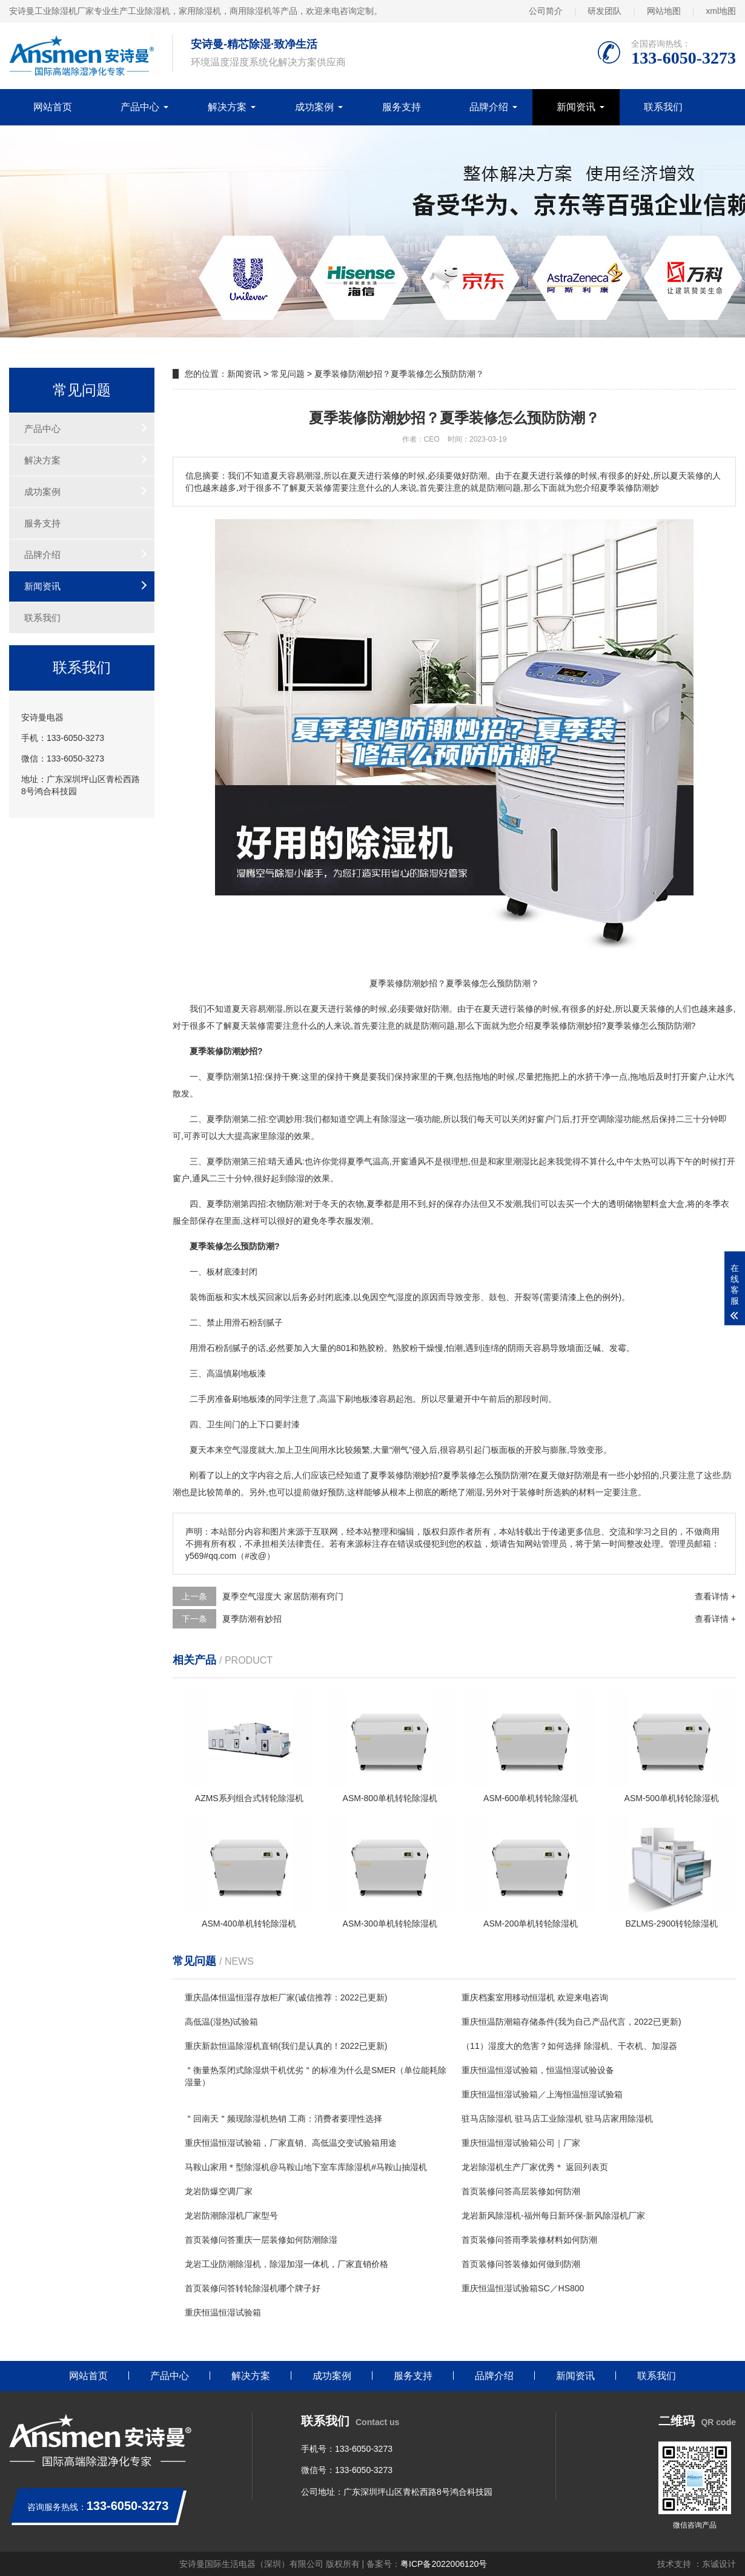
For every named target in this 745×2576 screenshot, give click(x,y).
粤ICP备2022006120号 (443, 2564)
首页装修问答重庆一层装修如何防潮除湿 (261, 2240)
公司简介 (546, 11)
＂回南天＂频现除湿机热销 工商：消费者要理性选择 (283, 2118)
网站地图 (664, 11)
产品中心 (140, 107)
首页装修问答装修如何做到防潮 (521, 2264)
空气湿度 (395, 1297)
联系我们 (663, 107)
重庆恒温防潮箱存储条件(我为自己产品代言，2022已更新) (571, 2022)
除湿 (389, 1119)
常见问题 (288, 374)
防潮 (440, 1009)
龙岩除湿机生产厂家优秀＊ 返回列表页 (535, 2167)
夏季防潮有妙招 (252, 1619)
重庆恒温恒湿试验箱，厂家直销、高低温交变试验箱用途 (291, 2143)
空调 (276, 1119)
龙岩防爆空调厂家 (219, 2191)
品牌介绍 (488, 107)
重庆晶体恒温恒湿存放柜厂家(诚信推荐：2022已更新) (286, 1997)
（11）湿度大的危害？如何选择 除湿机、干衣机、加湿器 (569, 2046)
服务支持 (401, 107)
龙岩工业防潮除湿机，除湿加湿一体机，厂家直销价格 (286, 2264)
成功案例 (314, 107)
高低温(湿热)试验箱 (221, 2022)
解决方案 (227, 107)
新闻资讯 (576, 107)
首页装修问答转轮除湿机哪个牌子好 (252, 2288)
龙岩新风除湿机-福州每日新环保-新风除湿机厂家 (553, 2215)
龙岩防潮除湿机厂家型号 (231, 2215)
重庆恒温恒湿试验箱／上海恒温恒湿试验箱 (542, 2094)
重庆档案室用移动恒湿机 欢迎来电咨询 (535, 1997)
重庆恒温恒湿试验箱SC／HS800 (523, 2288)
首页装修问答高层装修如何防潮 (521, 2191)
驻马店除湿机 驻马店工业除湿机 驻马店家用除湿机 (557, 2118)
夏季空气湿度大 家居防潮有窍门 (282, 1596)
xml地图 (721, 11)
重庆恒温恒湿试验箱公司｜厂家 (521, 2143)
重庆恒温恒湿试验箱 (223, 2312)
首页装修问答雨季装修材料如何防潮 (529, 2240)
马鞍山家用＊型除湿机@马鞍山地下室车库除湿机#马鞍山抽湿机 (306, 2167)
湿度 (248, 1450)
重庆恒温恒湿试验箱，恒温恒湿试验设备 (538, 2070)
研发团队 (604, 11)
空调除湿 (606, 1119)
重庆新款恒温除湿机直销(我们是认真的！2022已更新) (286, 2046)
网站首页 (52, 107)
